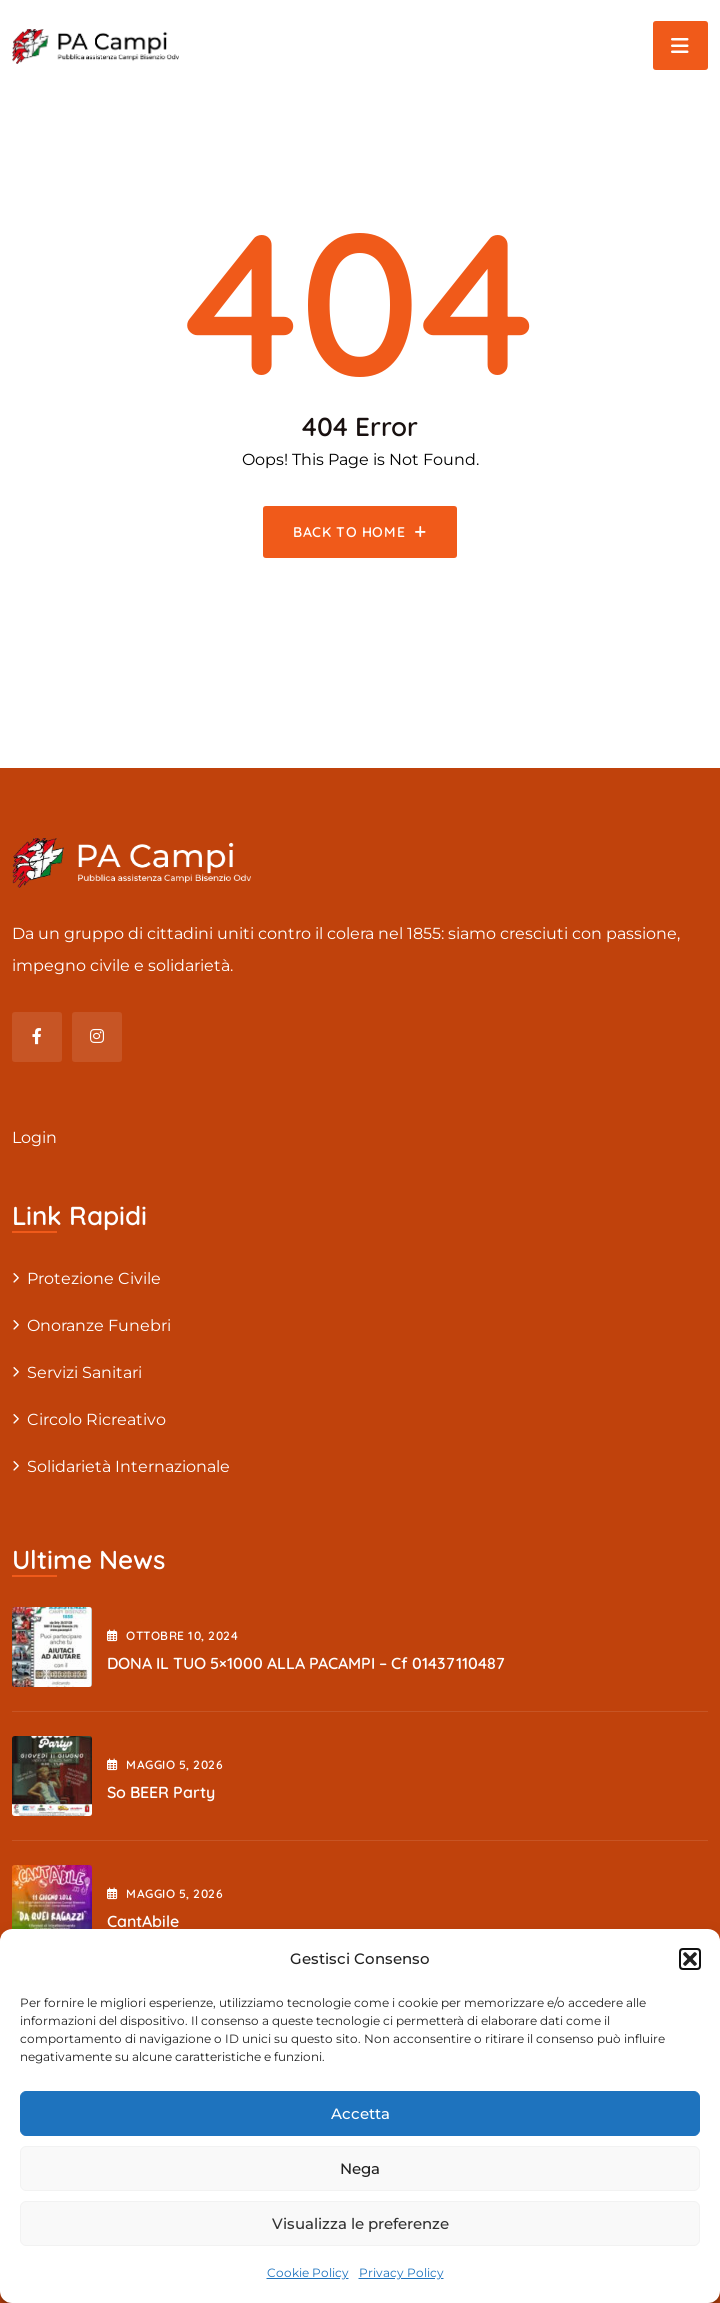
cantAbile (143, 1921)
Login (34, 1137)
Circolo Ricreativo (96, 1419)
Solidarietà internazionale (128, 1466)
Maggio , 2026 (165, 1764)
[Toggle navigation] (680, 45)
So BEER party (161, 1792)
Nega (360, 2168)
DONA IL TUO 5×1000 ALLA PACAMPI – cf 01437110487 (306, 1663)
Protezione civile (94, 1278)
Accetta (360, 2113)
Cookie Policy (308, 2272)
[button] (690, 1959)
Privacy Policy (401, 2272)
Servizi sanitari (84, 1372)
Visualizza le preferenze (360, 2223)
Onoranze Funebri (99, 1325)
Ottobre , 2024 (172, 1635)
